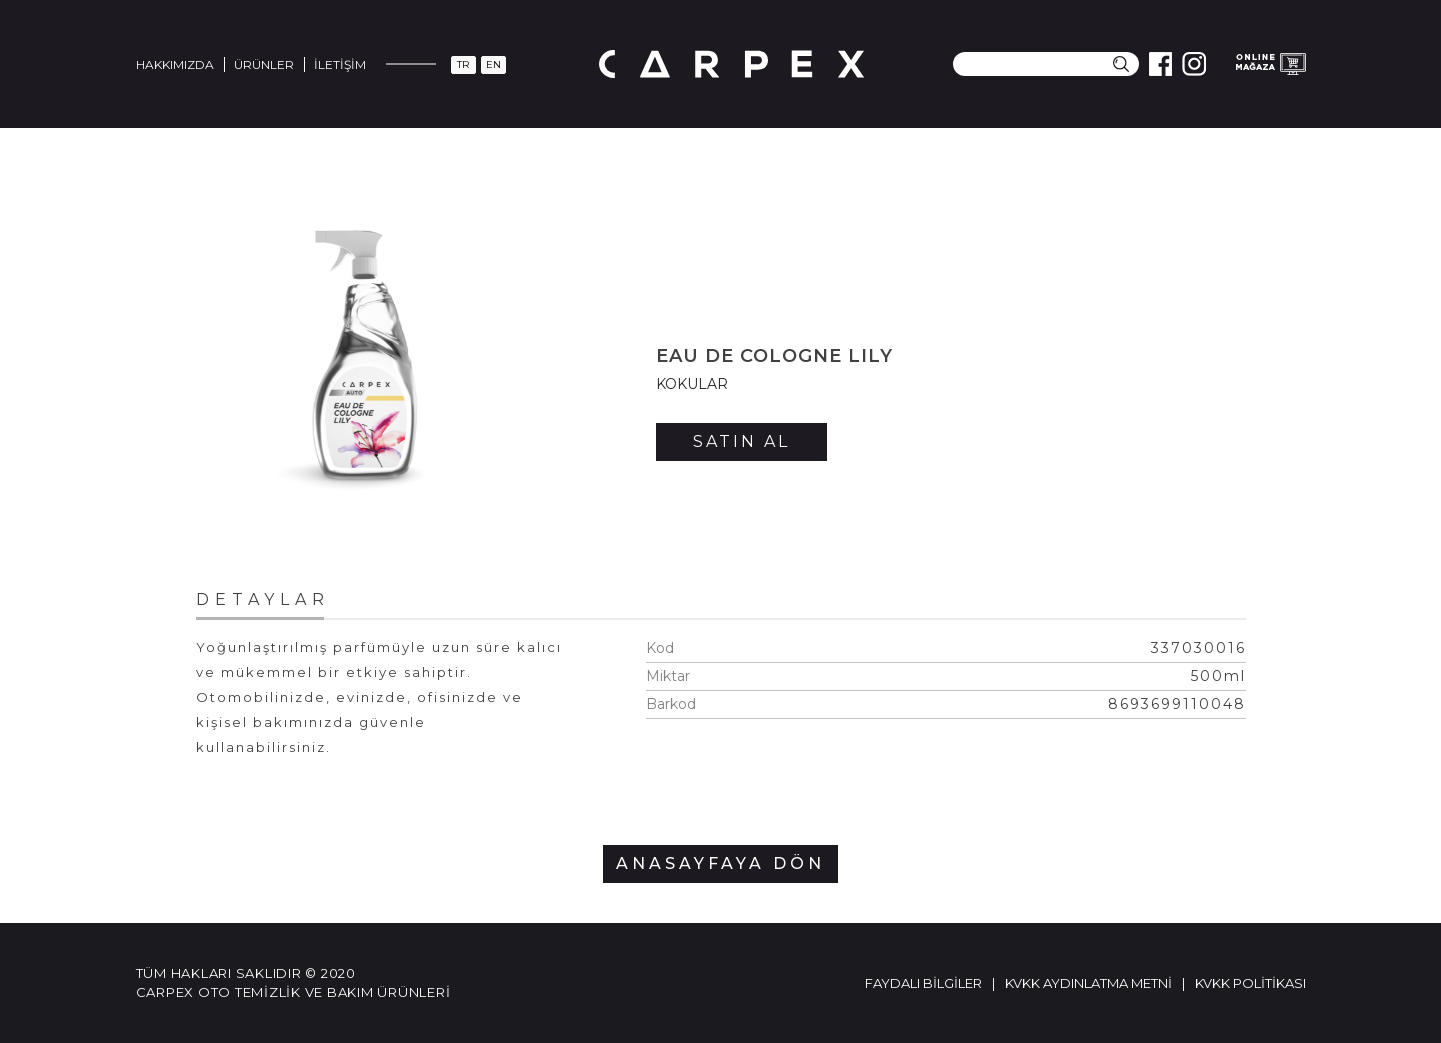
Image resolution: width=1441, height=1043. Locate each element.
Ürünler (264, 64)
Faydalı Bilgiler (923, 983)
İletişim (340, 64)
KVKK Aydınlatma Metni (1088, 983)
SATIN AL (741, 441)
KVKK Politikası (1250, 983)
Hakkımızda (175, 64)
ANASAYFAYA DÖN (720, 863)
